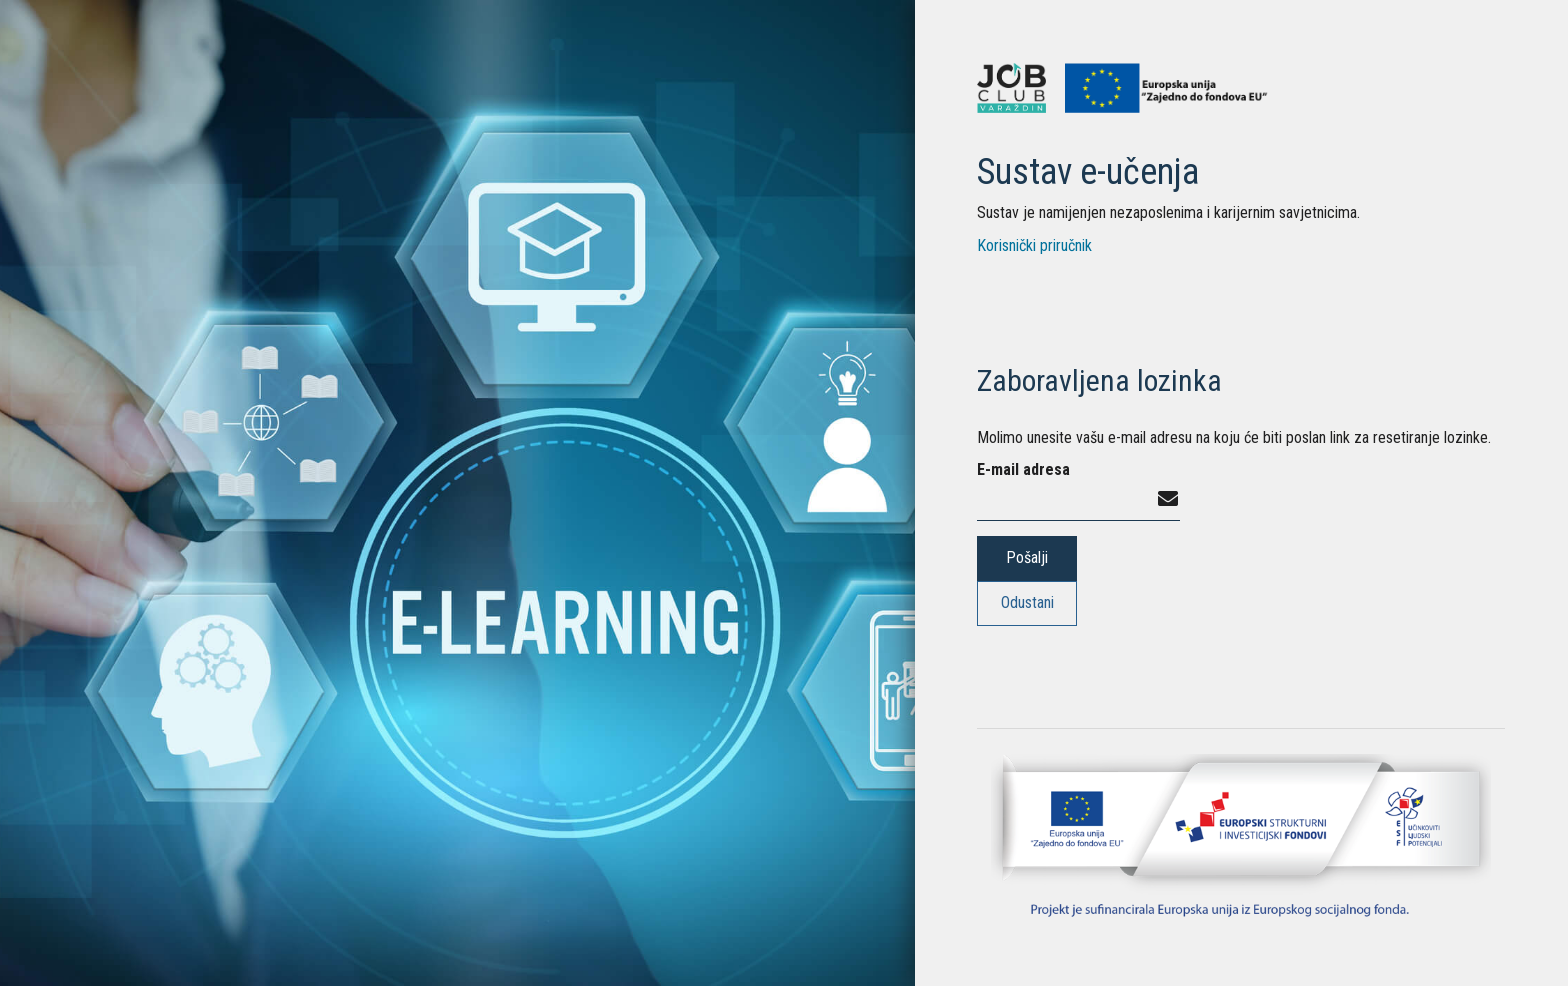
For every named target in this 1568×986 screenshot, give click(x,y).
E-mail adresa (1023, 469)
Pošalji (1027, 557)
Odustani (1027, 602)
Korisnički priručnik (1034, 245)
